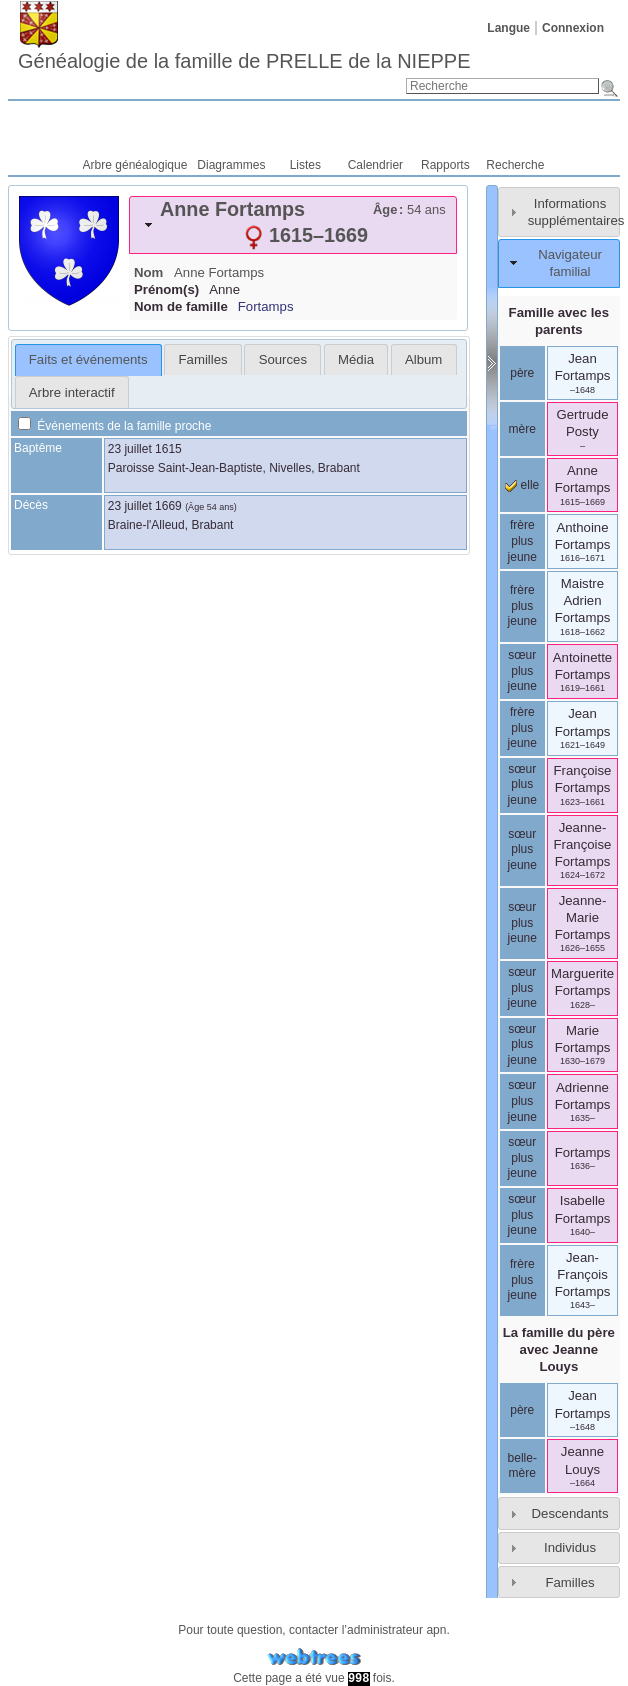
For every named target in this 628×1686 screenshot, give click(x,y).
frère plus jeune (522, 540)
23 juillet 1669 (145, 506)
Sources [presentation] (283, 359)
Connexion (573, 28)
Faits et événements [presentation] (88, 359)
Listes (305, 165)
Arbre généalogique (135, 165)
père (522, 373)
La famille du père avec (559, 1349)
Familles (569, 1582)
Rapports (445, 165)
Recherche (515, 165)
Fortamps (266, 306)
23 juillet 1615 (145, 449)
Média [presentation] (356, 359)
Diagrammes (231, 165)
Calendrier (375, 165)
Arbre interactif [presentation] (72, 392)
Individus (570, 1547)
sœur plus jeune (522, 670)
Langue (508, 28)
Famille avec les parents (559, 321)
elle (522, 485)
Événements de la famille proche (114, 426)
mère (522, 429)
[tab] (293, 225)
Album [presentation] (423, 359)
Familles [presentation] (203, 359)
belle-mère (522, 1466)
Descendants (570, 1513)
